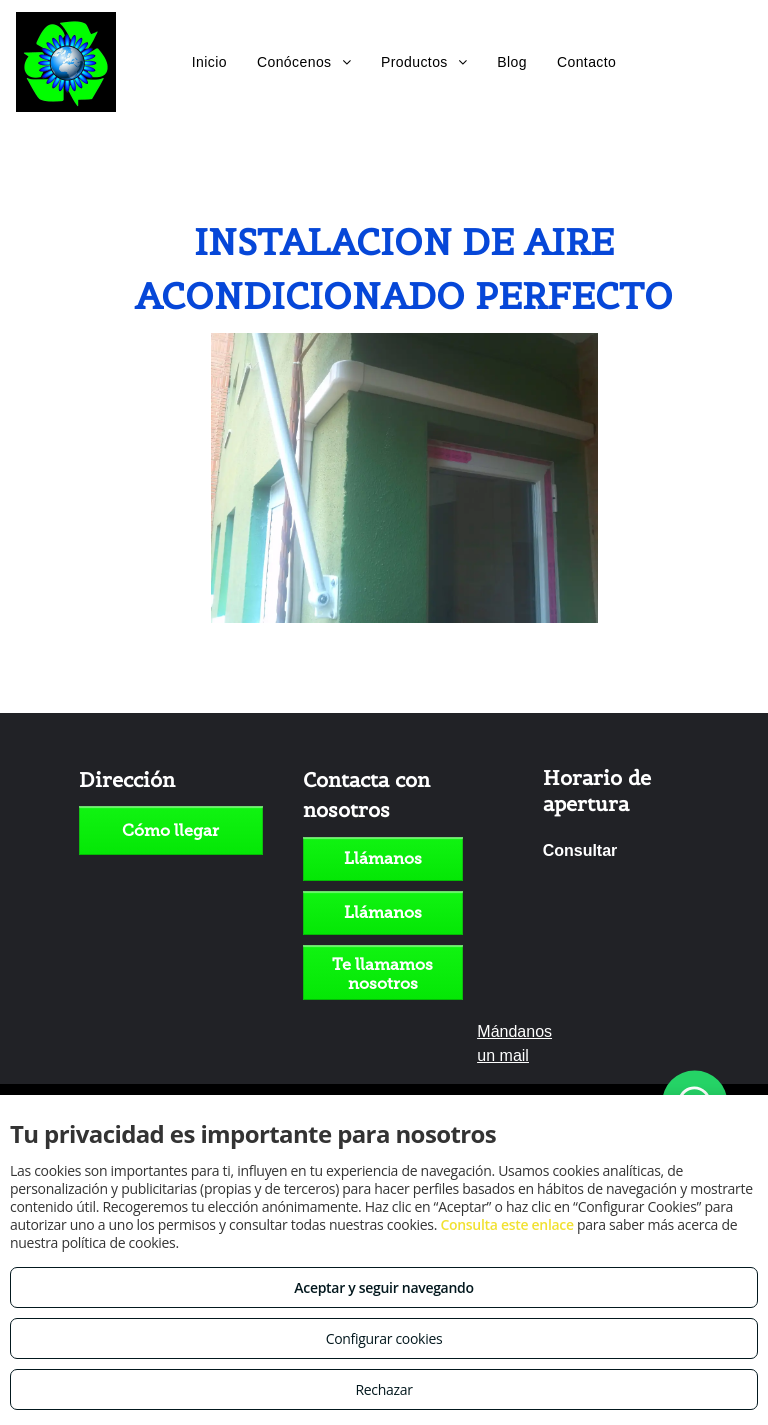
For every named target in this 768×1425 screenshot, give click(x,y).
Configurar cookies (384, 1338)
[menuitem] (209, 62)
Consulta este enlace (506, 1224)
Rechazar (383, 1389)
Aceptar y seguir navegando (383, 1287)
